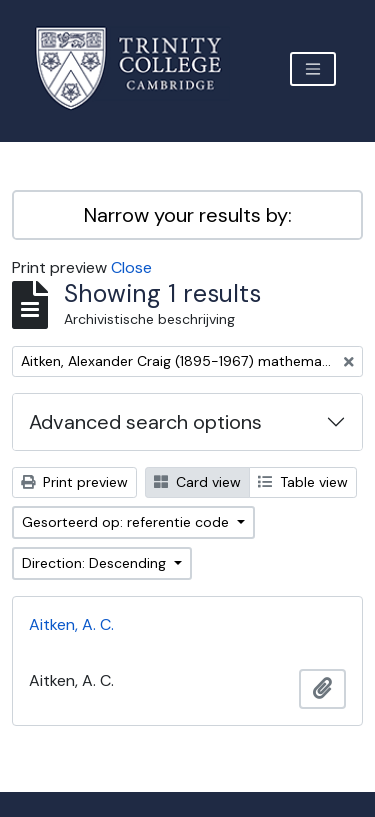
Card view (197, 482)
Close (131, 267)
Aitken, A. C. (71, 624)
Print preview (74, 482)
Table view (303, 482)
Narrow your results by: (188, 215)
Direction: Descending (96, 563)
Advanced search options (145, 422)
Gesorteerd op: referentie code (127, 522)
